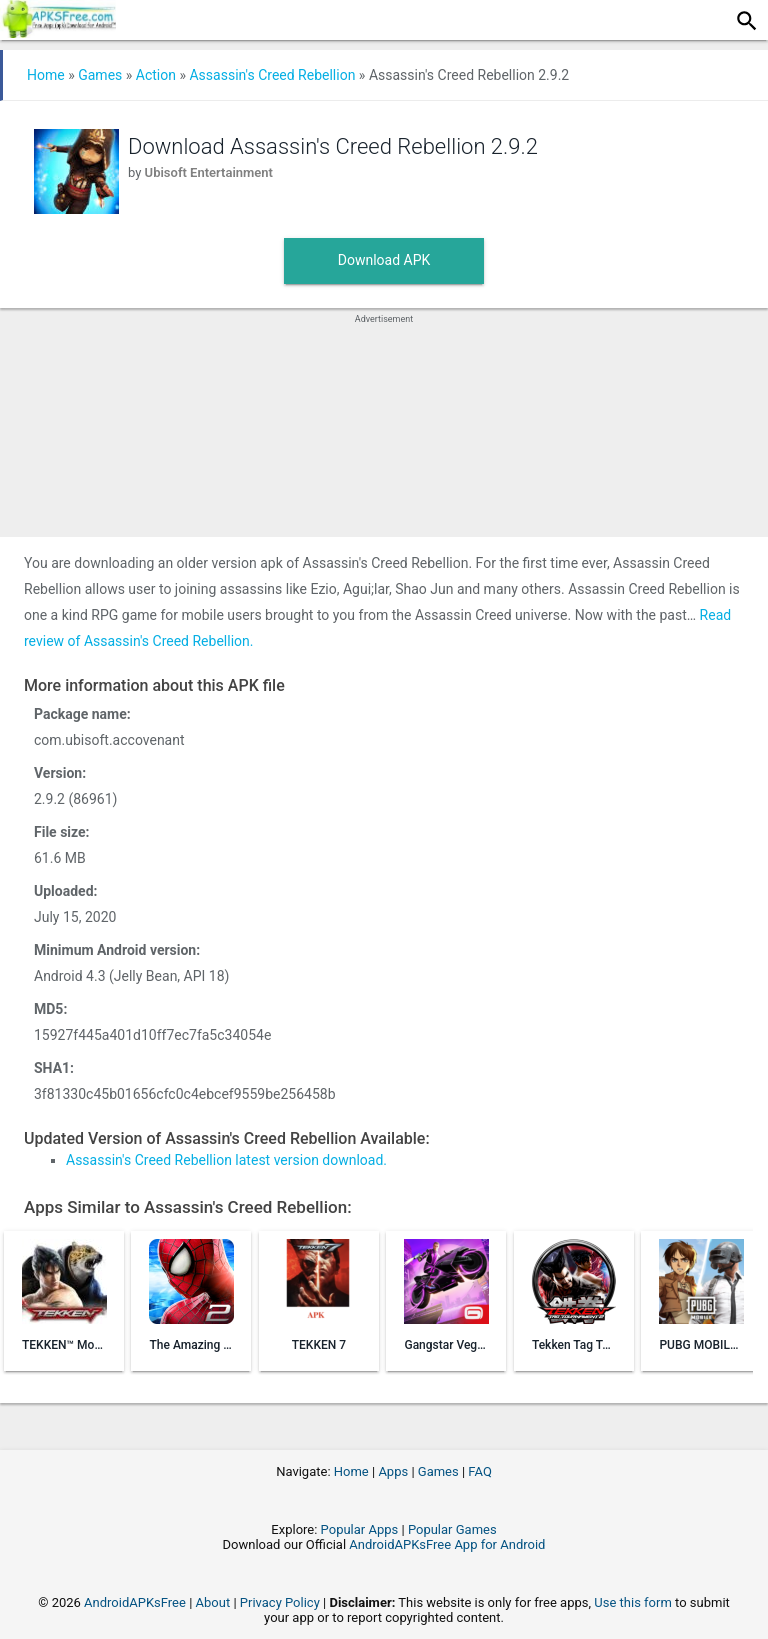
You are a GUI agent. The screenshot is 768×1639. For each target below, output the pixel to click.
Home (46, 75)
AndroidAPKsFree (135, 1602)
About (213, 1602)
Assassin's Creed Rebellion (272, 75)
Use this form (633, 1602)
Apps (393, 1471)
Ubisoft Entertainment (209, 172)
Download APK (384, 260)
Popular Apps (360, 1529)
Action (156, 75)
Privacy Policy (280, 1602)
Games (100, 75)
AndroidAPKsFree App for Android (447, 1544)
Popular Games (452, 1529)
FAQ (479, 1471)
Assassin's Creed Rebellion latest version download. (226, 1160)
